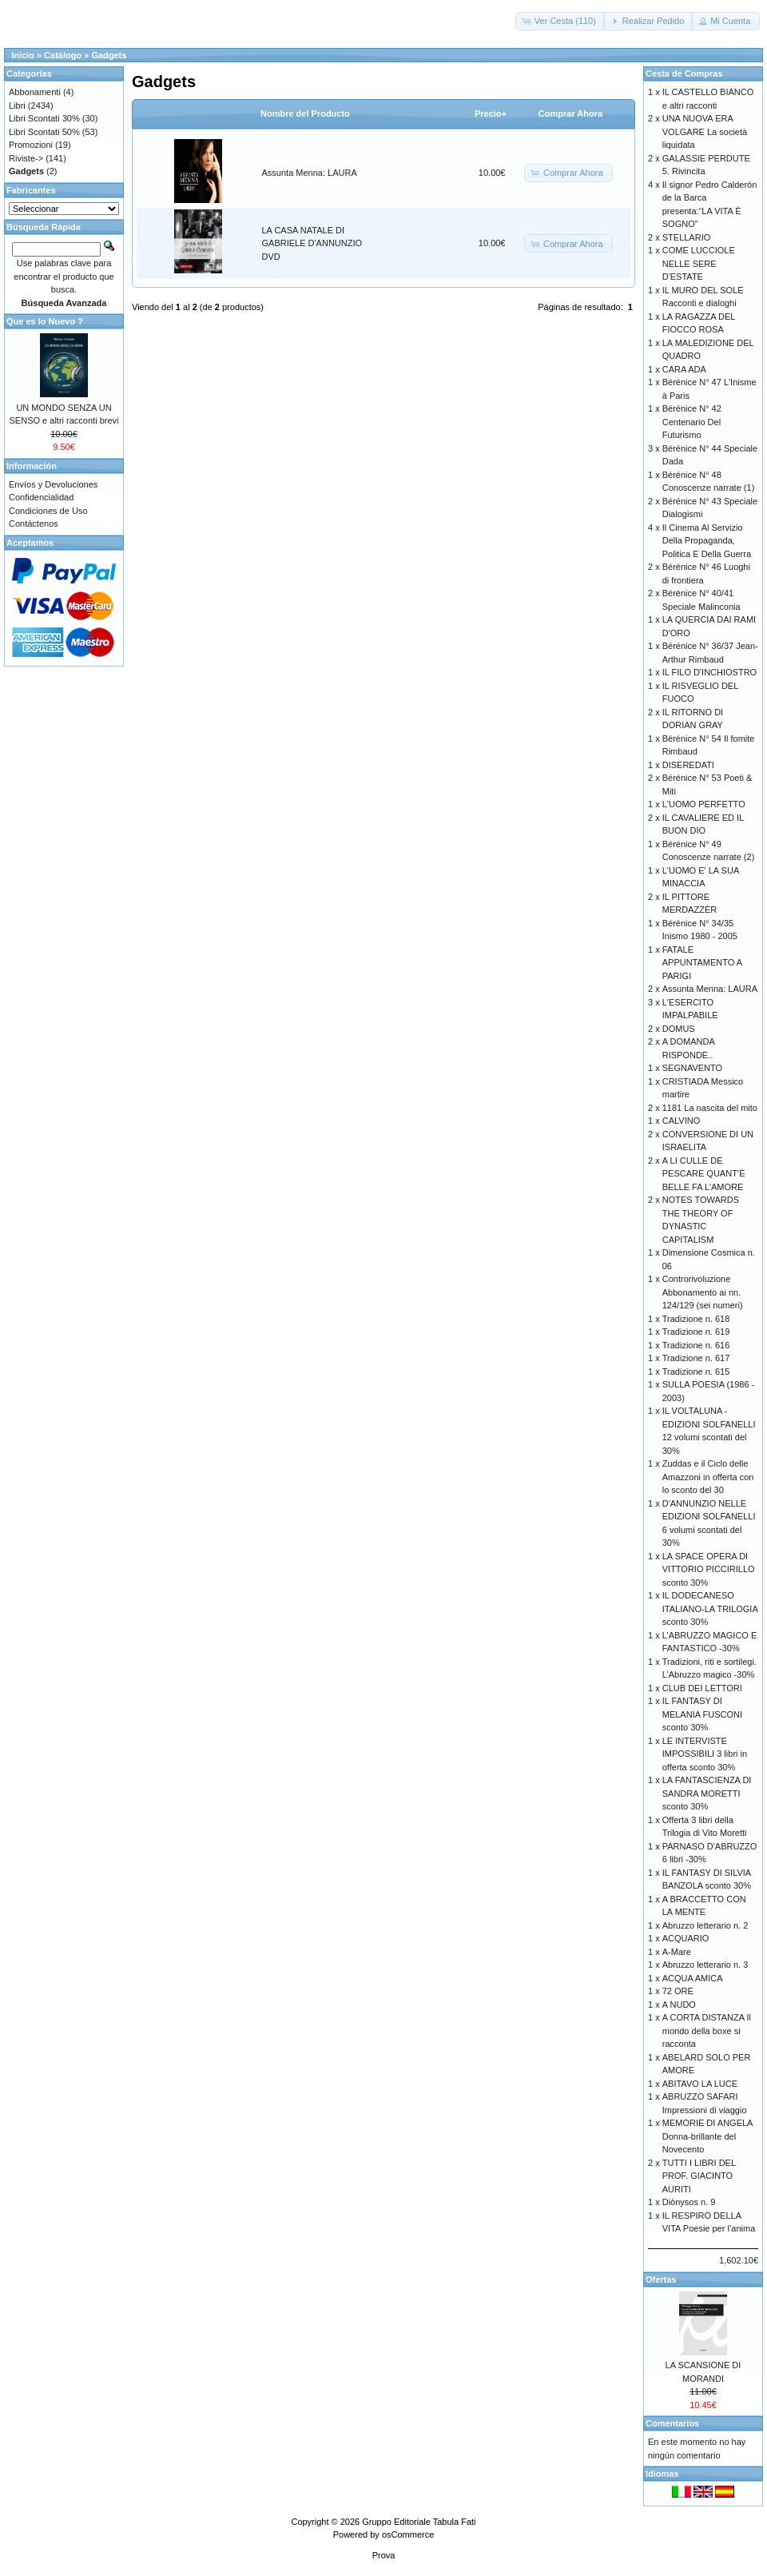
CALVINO (681, 1120)
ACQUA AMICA (692, 1978)
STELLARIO (686, 237)
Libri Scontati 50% (44, 132)
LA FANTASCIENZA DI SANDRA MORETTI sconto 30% (707, 1793)
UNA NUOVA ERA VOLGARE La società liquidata (704, 131)
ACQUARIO (685, 1938)
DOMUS (678, 1028)
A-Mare (676, 1952)
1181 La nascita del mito (709, 1108)
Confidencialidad (41, 497)
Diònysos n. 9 (689, 2202)
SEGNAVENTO (692, 1068)
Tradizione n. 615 (696, 1371)
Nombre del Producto (305, 113)
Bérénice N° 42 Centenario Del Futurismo (691, 422)
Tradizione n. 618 (696, 1319)
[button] (560, 21)
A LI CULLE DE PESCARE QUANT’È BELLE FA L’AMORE (703, 1174)
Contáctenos (33, 523)
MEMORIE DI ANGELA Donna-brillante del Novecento (707, 2136)
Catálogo (62, 55)
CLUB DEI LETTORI (702, 1688)
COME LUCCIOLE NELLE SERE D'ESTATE (698, 263)
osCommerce (408, 2534)
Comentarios (672, 2423)
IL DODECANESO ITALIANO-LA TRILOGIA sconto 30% (709, 1608)
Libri (17, 105)
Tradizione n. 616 (696, 1345)
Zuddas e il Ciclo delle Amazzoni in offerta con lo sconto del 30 (708, 1477)
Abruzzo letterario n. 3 (705, 1964)
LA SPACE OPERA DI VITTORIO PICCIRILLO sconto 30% (708, 1569)
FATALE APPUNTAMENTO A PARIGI (702, 963)
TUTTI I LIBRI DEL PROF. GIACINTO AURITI (699, 2176)
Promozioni (31, 144)
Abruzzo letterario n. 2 (705, 1925)
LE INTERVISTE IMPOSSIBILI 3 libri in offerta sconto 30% (704, 1754)
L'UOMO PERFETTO (703, 804)
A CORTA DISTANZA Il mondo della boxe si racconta (706, 2030)
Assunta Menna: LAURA (309, 172)
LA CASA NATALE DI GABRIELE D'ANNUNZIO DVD (312, 243)
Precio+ (491, 113)
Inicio (22, 55)
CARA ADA (684, 369)
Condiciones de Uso (48, 511)
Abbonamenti (35, 92)
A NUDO (679, 2004)
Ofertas (661, 2279)
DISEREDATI (688, 765)
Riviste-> (26, 158)
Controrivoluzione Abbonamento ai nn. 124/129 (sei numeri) (702, 1292)
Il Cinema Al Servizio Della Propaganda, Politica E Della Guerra (706, 541)
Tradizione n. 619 (696, 1331)
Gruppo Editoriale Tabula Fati (418, 2521)
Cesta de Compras (684, 73)
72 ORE (677, 1991)
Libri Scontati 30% (44, 118)
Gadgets (108, 55)
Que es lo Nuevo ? (44, 321)
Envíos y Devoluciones (53, 484)
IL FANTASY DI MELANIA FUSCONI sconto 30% (702, 1714)
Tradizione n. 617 (696, 1358)
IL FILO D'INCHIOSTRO (709, 672)
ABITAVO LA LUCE (699, 2083)
